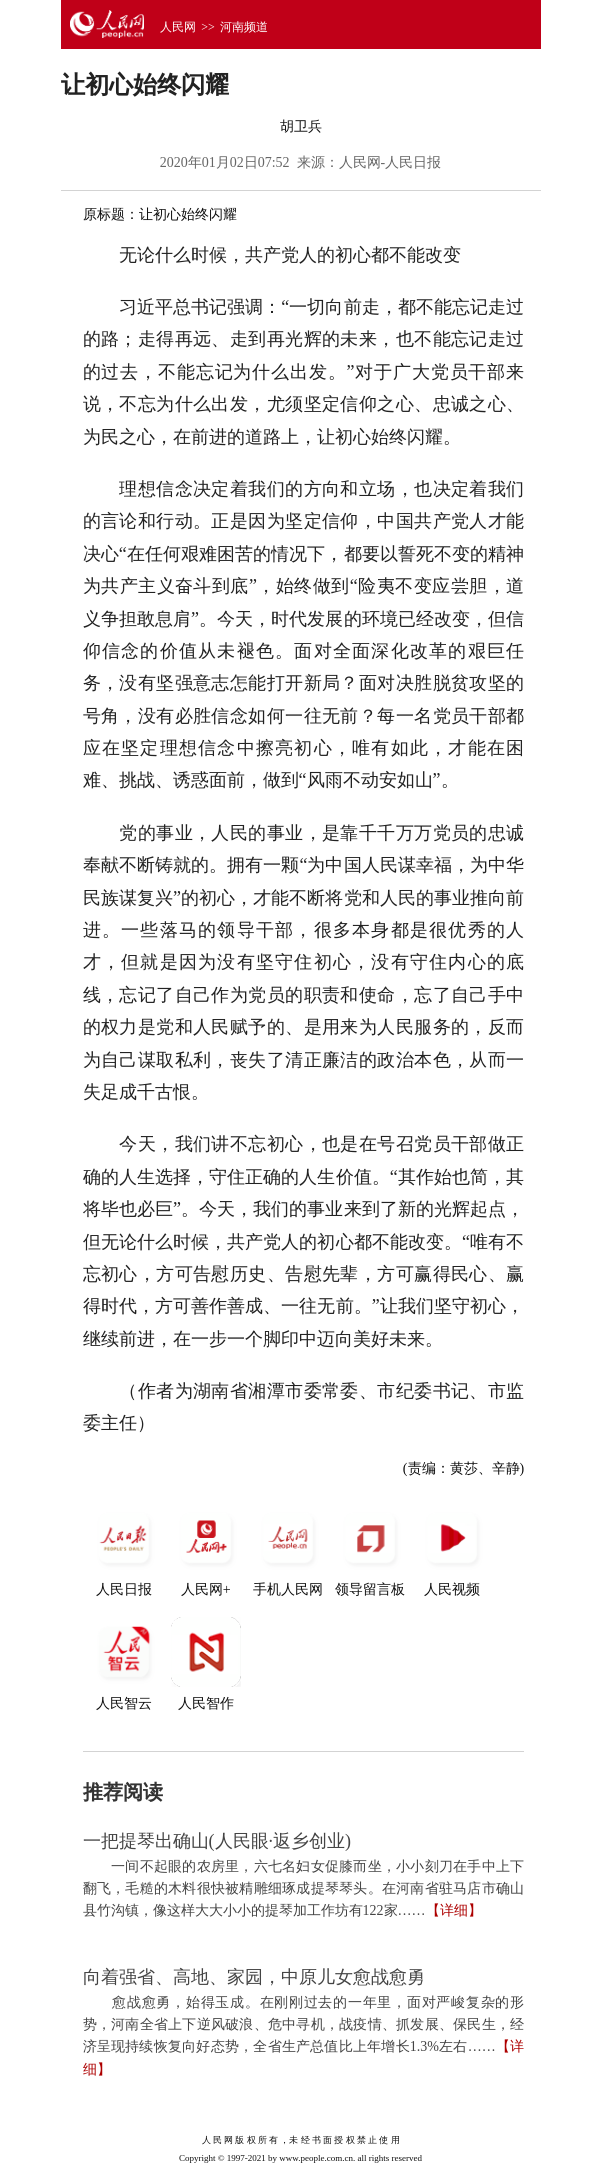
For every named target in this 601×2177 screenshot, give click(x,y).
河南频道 (244, 27)
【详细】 (454, 1910)
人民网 (178, 27)
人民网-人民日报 (390, 162)
